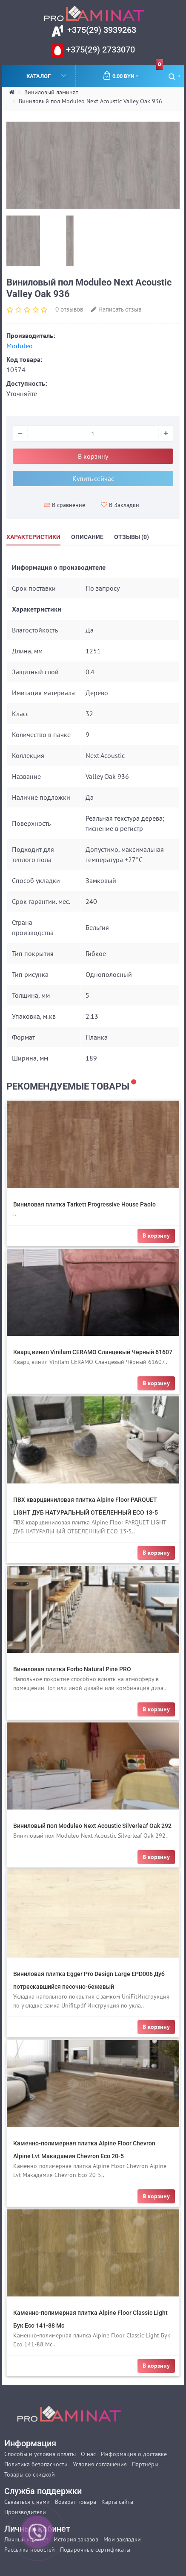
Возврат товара (75, 2502)
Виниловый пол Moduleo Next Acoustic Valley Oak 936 (90, 101)
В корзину (93, 456)
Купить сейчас (93, 478)
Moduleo (19, 345)
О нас (88, 2454)
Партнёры (145, 2464)
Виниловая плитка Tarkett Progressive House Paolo (84, 1204)
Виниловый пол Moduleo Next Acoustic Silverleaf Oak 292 (92, 1825)
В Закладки (120, 505)
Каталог (46, 75)
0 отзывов (69, 309)
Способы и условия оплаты (40, 2454)
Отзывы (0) (131, 536)
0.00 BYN (133, 72)
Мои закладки (122, 2539)
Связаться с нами (27, 2502)
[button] (174, 76)
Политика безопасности (36, 2464)
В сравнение (64, 505)
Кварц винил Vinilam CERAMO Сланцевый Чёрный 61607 (92, 1352)
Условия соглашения (100, 2464)
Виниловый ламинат (51, 92)
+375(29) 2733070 (99, 49)
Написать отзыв (116, 309)
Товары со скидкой (29, 2474)
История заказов (76, 2539)
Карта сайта (117, 2502)
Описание (87, 536)
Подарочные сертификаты (95, 2549)
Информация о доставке (134, 2454)
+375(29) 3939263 (100, 30)
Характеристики (33, 536)
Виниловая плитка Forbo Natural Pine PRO (72, 1669)
